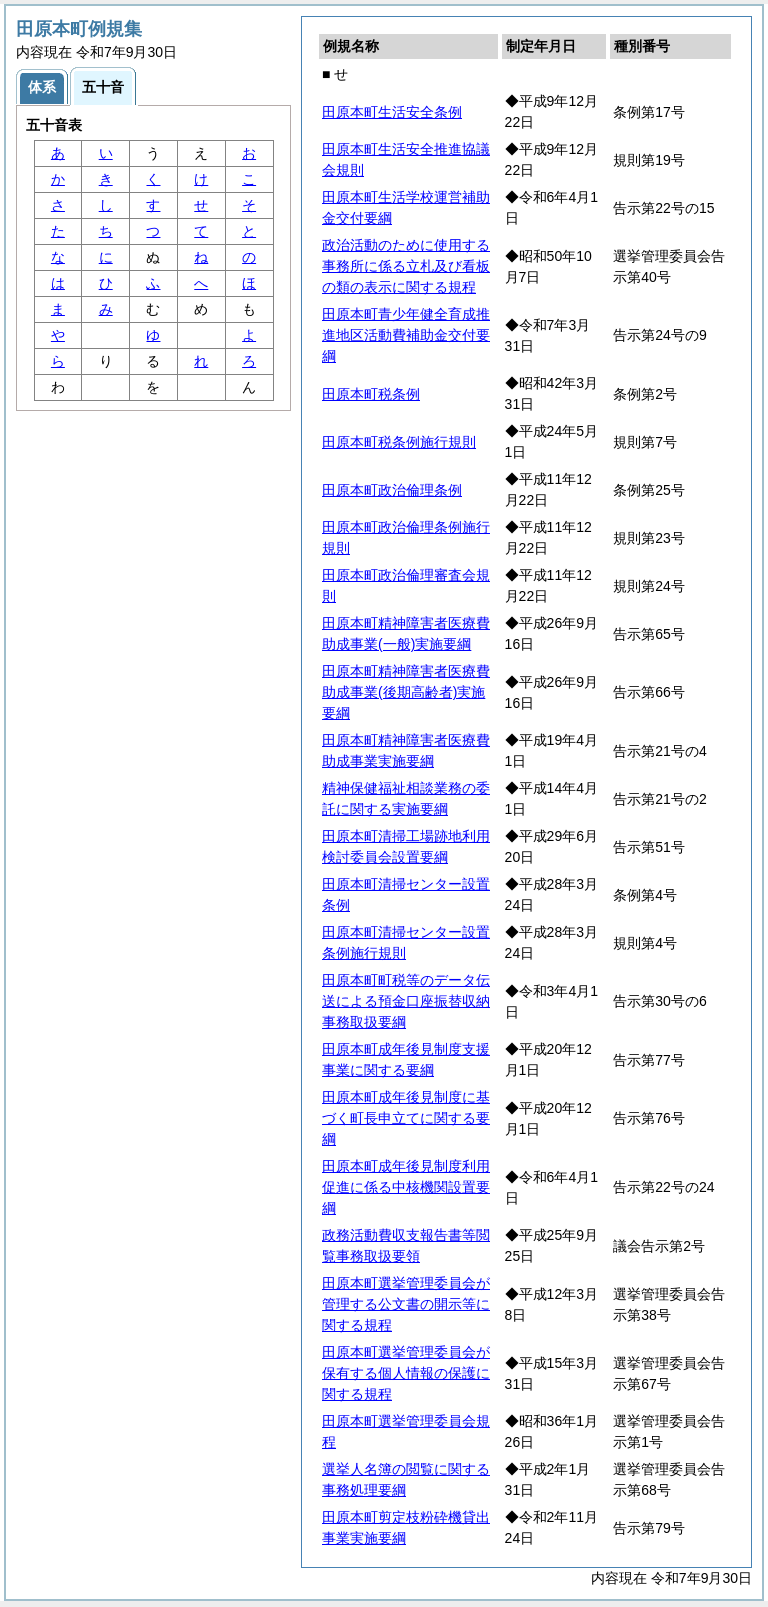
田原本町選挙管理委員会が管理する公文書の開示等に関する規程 (406, 1304)
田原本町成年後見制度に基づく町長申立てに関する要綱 (406, 1118)
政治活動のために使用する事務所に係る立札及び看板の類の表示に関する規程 (406, 266)
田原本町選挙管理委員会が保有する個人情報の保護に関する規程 (406, 1373)
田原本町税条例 (371, 394)
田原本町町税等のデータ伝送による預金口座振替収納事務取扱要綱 (406, 1001)
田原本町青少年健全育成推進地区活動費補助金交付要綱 (406, 335)
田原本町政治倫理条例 (392, 490)
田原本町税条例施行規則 (399, 442)
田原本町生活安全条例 (392, 112)
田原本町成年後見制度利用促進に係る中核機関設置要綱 (406, 1187)
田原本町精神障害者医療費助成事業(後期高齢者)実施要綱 (406, 692)
